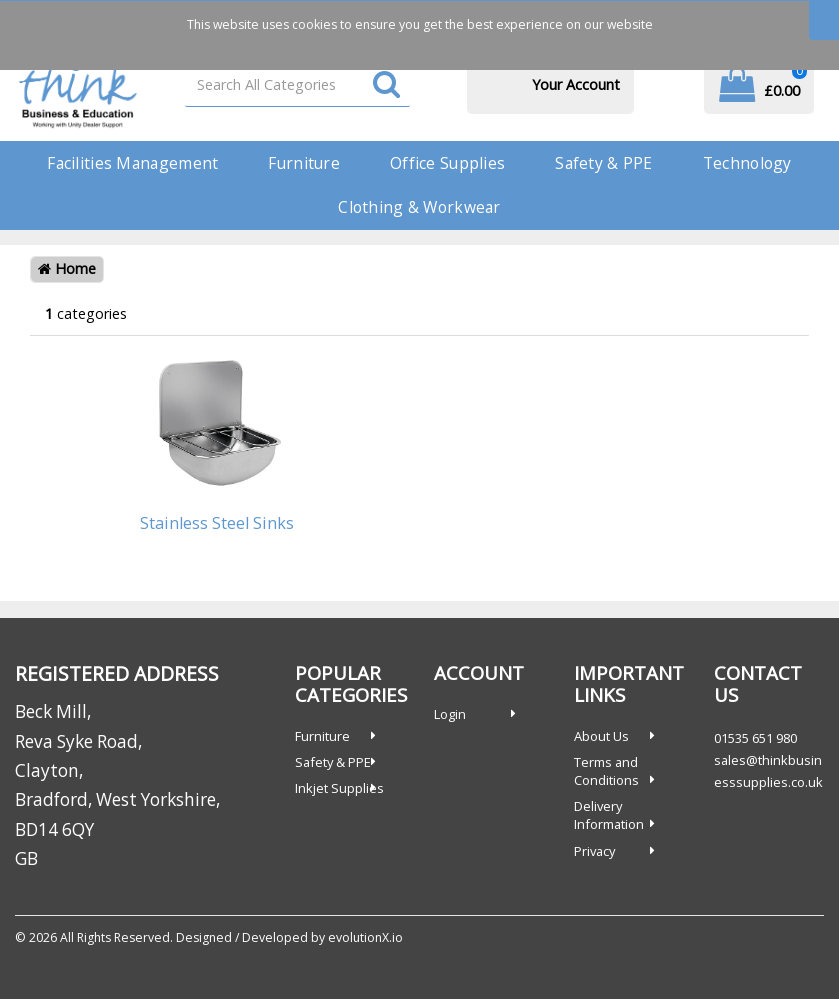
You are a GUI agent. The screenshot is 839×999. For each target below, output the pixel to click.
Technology (747, 163)
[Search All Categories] (297, 84)
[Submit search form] (386, 85)
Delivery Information (609, 815)
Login (450, 714)
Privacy (594, 851)
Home (67, 268)
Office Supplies (447, 163)
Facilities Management (132, 163)
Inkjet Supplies (339, 788)
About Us (601, 736)
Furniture (304, 163)
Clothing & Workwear (419, 207)
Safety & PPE (603, 163)
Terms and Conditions (606, 771)
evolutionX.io (365, 937)
